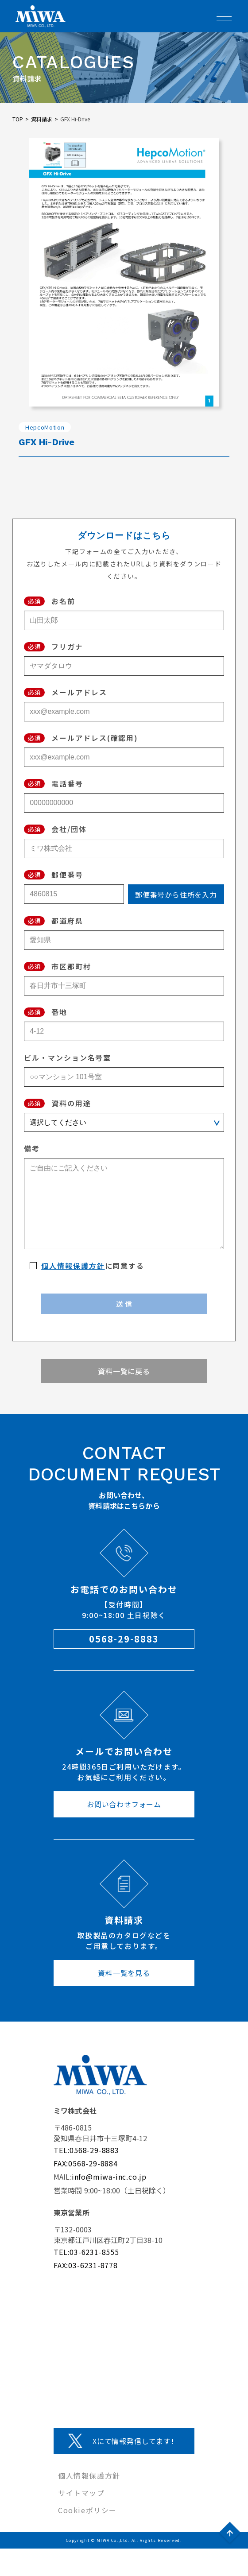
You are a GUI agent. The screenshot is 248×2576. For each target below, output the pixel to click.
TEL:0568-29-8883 (86, 2150)
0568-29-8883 (124, 1638)
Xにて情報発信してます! (133, 2441)
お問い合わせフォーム (124, 1804)
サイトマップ (81, 2492)
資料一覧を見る (124, 1973)
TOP (17, 119)
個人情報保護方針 (73, 1265)
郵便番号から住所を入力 (176, 894)
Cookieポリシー (87, 2510)
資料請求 (41, 119)
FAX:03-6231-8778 (86, 2265)
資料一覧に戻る (124, 1371)
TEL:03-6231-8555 (86, 2252)
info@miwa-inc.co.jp (109, 2176)
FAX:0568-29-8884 (86, 2163)
